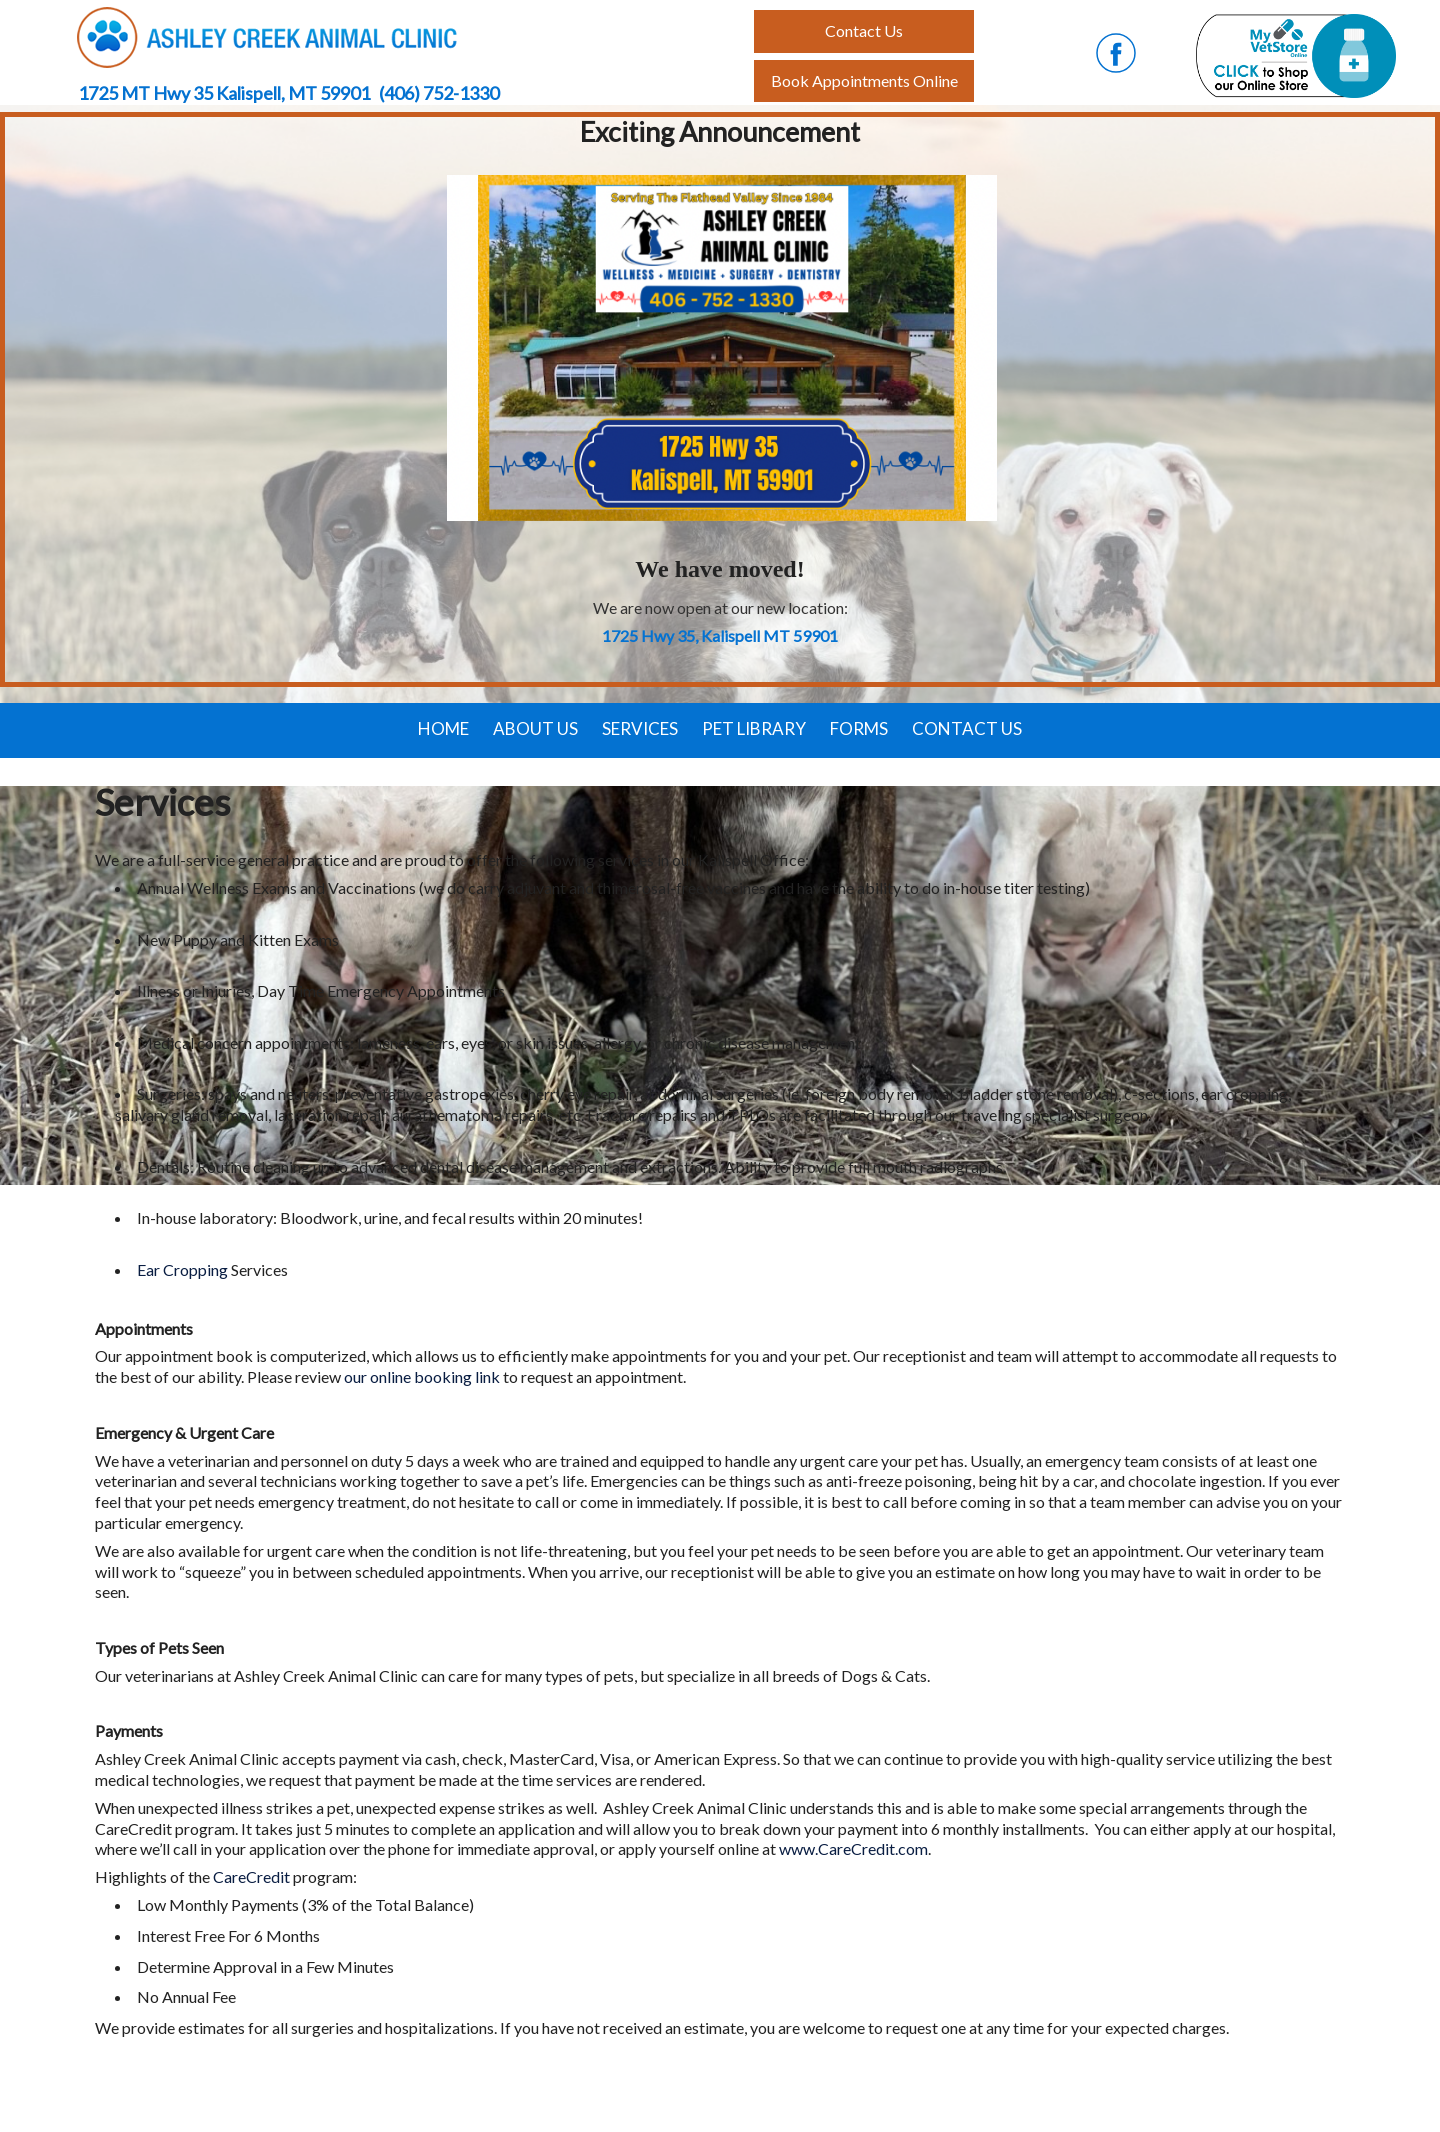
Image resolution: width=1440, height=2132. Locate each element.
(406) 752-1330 (439, 93)
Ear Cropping (182, 1269)
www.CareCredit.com (853, 1848)
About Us (535, 728)
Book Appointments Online (864, 80)
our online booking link (422, 1376)
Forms (859, 728)
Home (443, 728)
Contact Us (967, 728)
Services (640, 728)
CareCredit (253, 1876)
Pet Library (754, 728)
